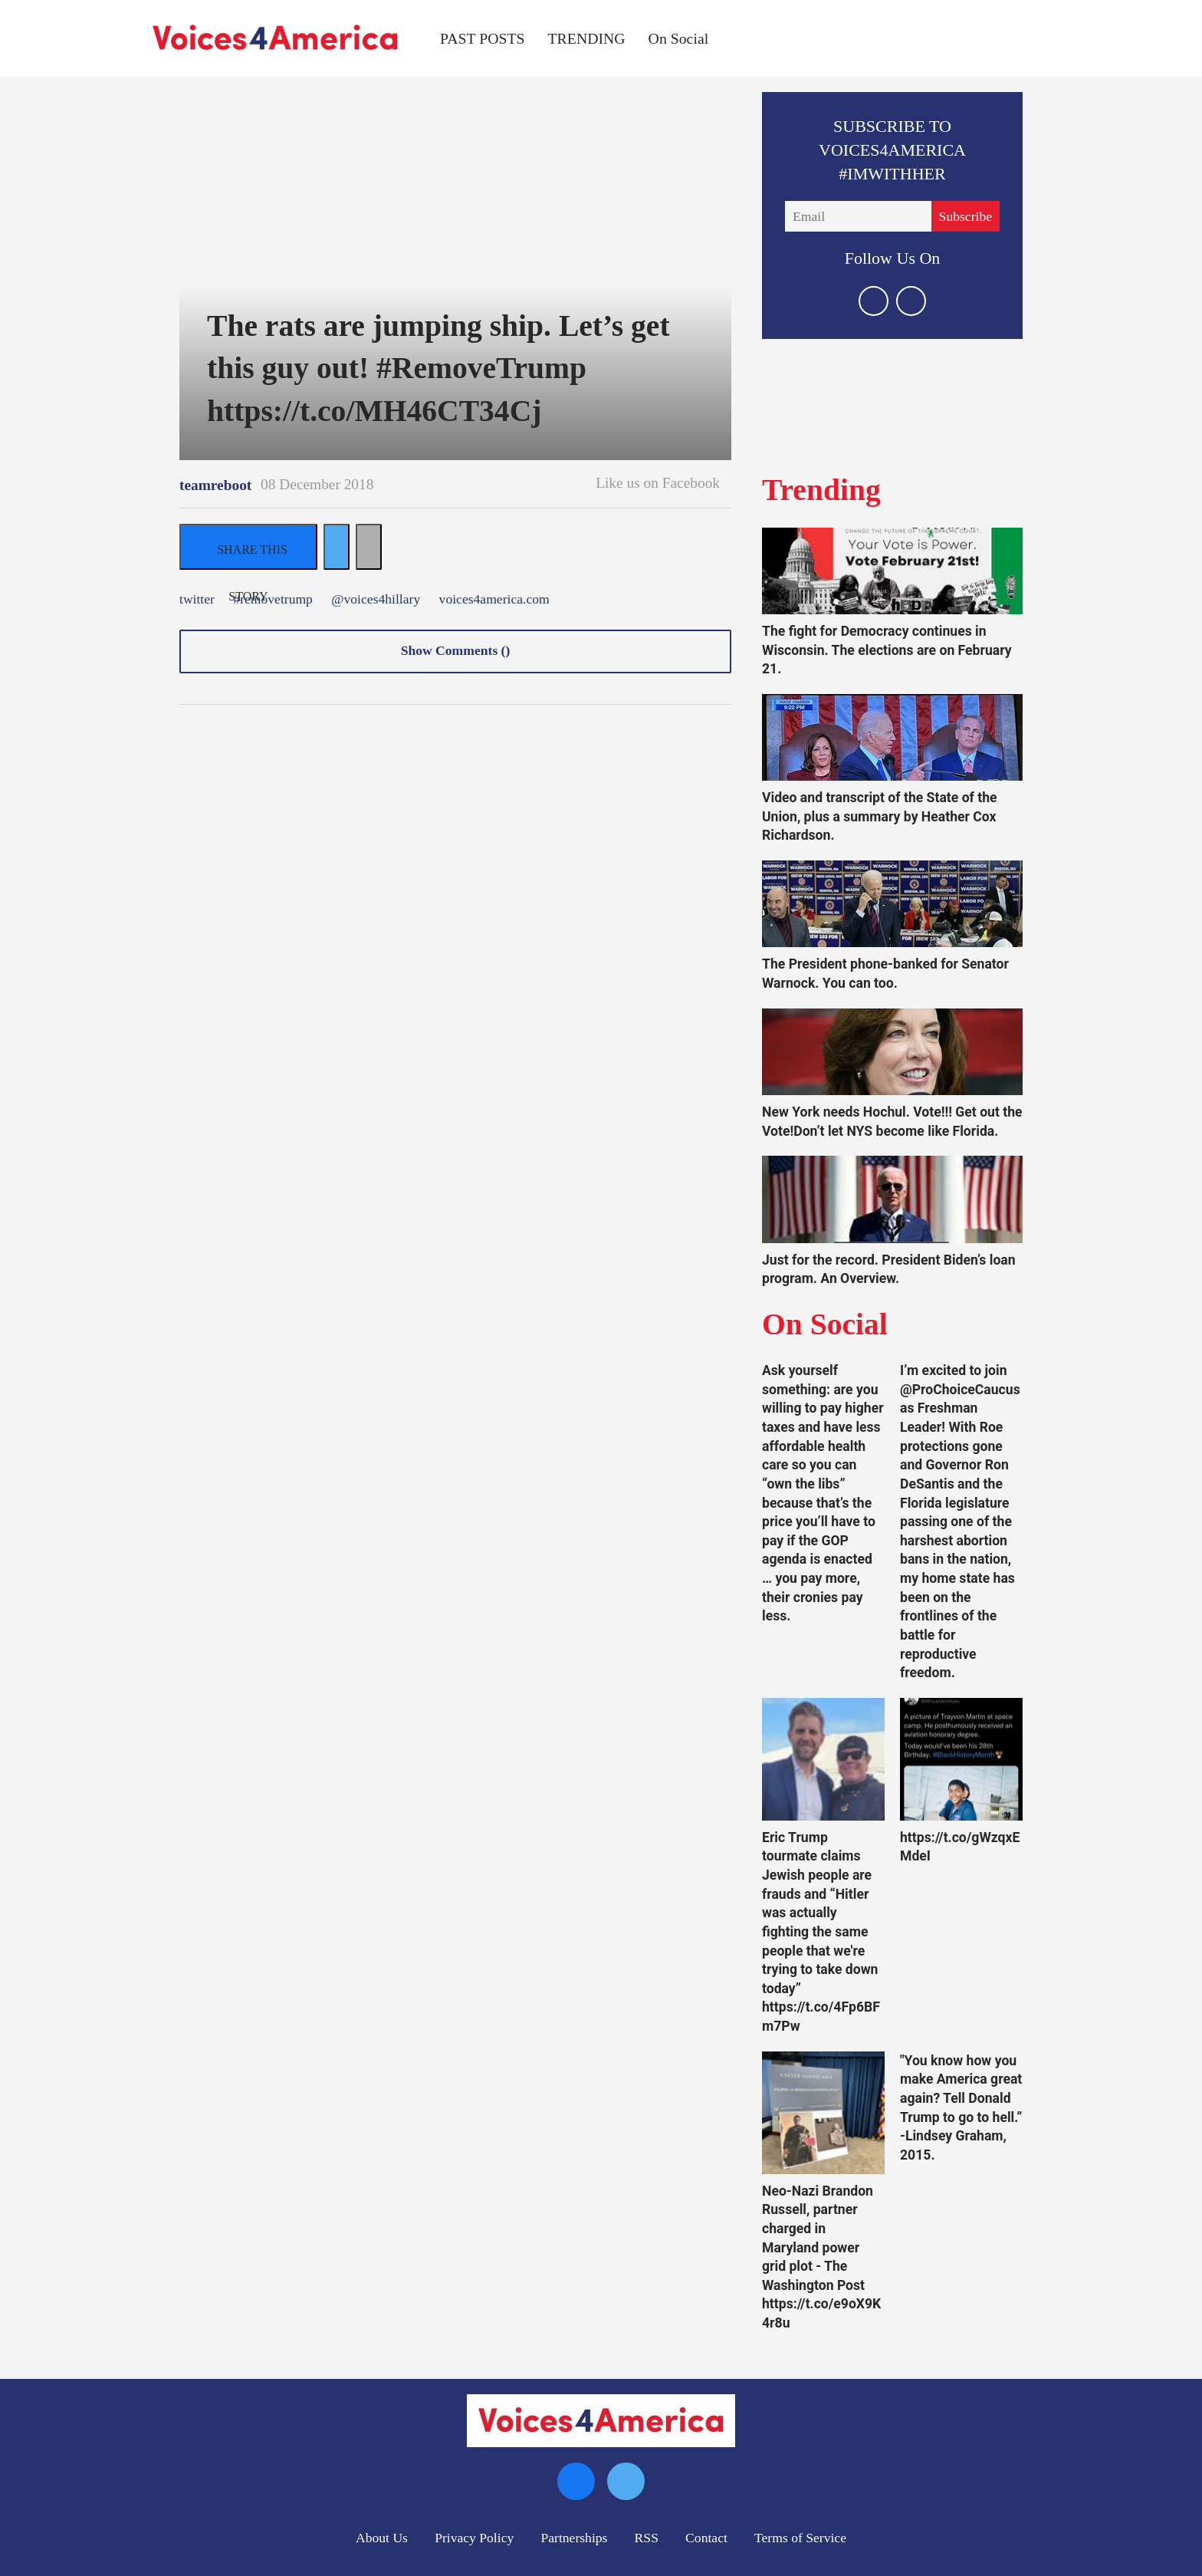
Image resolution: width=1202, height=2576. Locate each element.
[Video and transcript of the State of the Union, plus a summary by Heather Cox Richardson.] (892, 737)
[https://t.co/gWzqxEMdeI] (961, 1759)
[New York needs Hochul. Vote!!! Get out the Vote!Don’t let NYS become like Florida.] (892, 1051)
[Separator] (369, 547)
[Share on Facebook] (248, 547)
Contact (706, 2537)
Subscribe (965, 216)
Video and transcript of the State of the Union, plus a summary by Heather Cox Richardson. (879, 816)
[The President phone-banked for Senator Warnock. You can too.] (892, 903)
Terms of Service (800, 2537)
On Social (679, 38)
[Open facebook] (911, 301)
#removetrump (273, 600)
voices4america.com (494, 600)
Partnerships (573, 2537)
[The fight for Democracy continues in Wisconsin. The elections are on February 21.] (892, 571)
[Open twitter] (873, 301)
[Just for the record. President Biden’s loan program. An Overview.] (892, 1199)
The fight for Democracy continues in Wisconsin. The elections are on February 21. (887, 649)
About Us (382, 2537)
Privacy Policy (474, 2537)
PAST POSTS (482, 38)
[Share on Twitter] (336, 547)
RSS (646, 2537)
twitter (197, 600)
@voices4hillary (375, 600)
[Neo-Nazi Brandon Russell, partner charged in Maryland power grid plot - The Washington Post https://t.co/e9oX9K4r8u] (823, 2112)
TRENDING (587, 38)
